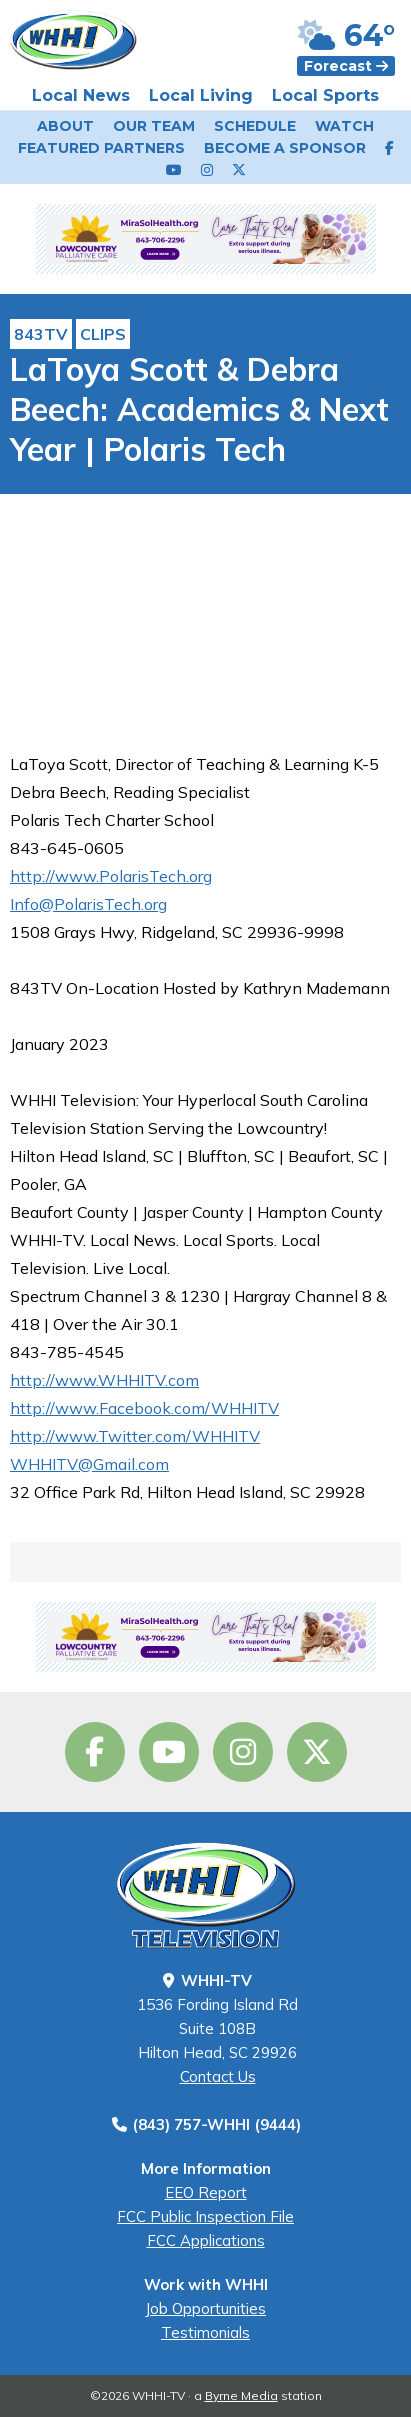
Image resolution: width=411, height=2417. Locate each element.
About (65, 126)
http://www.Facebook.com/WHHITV (144, 1408)
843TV (41, 334)
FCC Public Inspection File (205, 2216)
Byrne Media (241, 2395)
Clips (103, 334)
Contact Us (218, 2076)
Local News (81, 95)
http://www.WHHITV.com (104, 1380)
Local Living (201, 95)
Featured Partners (101, 148)
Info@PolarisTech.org (88, 904)
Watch (344, 126)
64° (346, 35)
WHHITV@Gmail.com (89, 1464)
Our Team (154, 126)
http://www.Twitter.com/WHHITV (135, 1436)
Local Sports (325, 95)
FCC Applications (206, 2240)
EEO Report (206, 2192)
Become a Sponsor (285, 148)
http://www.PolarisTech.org (111, 876)
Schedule (255, 126)
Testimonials (205, 2332)
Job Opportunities (205, 2308)
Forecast (346, 66)
